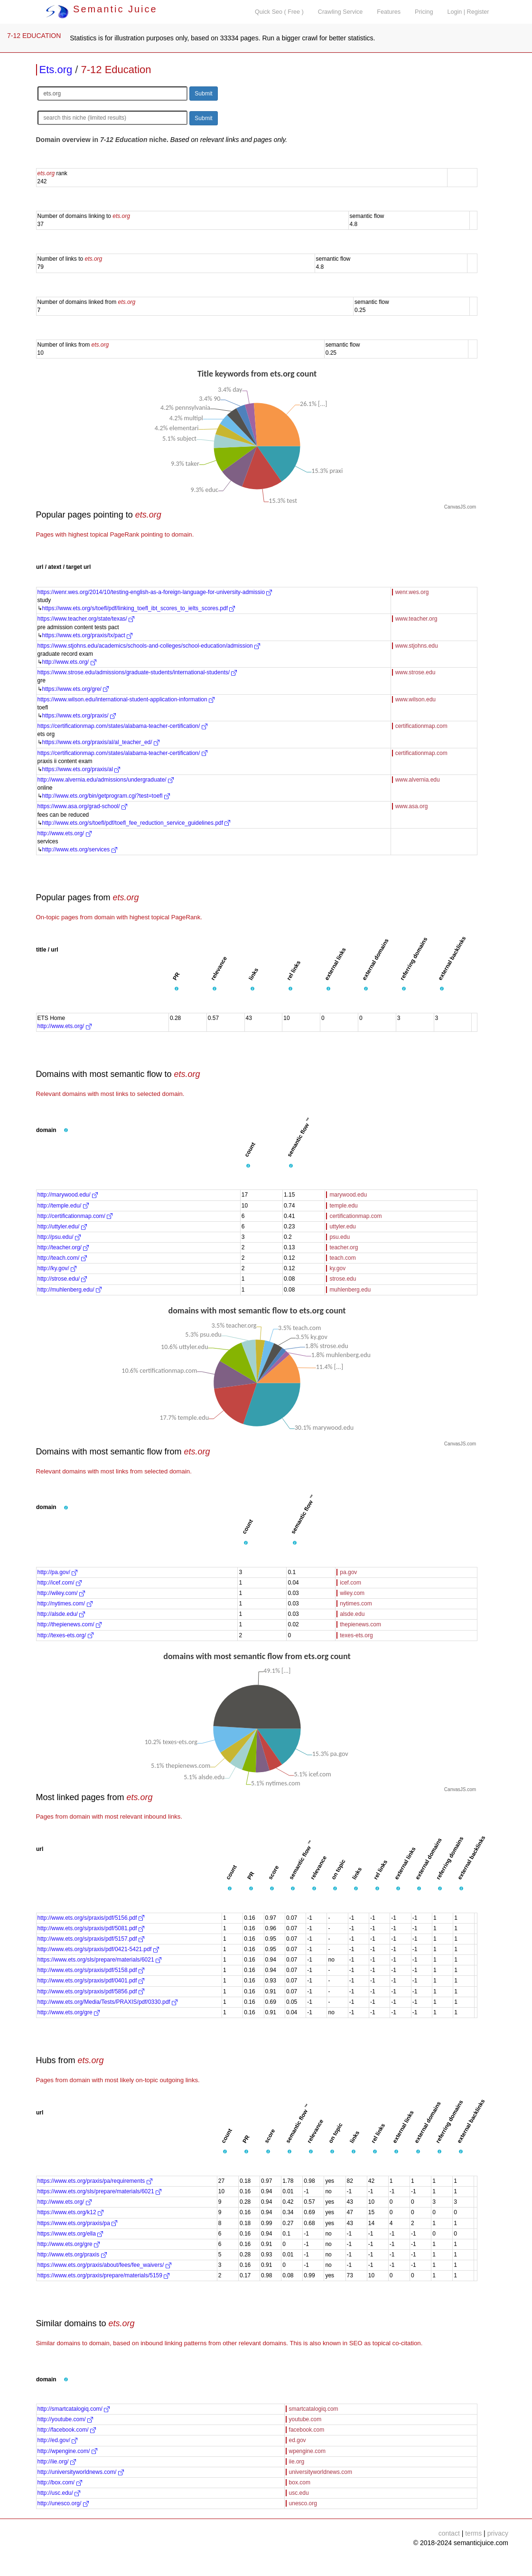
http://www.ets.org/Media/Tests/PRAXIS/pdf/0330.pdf (107, 2002)
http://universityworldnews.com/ (80, 2472)
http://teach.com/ (62, 1258)
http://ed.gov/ (57, 2440)
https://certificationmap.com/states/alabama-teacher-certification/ (122, 726)
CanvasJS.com (460, 507)
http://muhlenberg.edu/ (69, 1289)
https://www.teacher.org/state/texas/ (86, 618)
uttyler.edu (342, 1226)
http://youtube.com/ (65, 2419)
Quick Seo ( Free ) (279, 12)
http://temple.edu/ (63, 1205)
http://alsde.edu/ (61, 1614)
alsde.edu (352, 1614)
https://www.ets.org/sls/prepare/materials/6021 (99, 1959)
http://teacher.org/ (63, 1247)
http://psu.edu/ (59, 1237)
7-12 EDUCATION (34, 35)
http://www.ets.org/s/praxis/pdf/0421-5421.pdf (98, 1949)
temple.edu (343, 1205)
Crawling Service (340, 12)
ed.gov (297, 2440)
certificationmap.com (421, 726)
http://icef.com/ (59, 1582)
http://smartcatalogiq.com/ (73, 2409)
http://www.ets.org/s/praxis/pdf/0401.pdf (90, 1980)
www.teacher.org (416, 618)
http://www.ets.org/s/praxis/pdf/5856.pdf (90, 1991)
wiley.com (352, 1593)
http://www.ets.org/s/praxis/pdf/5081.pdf (90, 1928)
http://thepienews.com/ (69, 1624)
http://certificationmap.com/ (75, 1216)
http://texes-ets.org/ (65, 1635)
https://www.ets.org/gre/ (75, 689)
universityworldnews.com (320, 2472)
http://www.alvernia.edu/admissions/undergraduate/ (105, 779)
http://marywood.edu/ (67, 1194)
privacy (497, 2533)
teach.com (342, 1258)
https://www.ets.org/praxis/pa (77, 2223)
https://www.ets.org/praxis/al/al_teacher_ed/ (100, 742)
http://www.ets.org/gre (68, 2012)
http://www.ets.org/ (69, 662)
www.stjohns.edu (416, 645)
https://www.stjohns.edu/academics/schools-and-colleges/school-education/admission (149, 645)
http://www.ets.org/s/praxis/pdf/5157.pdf (90, 1938)
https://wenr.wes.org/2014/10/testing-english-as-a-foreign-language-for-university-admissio (154, 592)
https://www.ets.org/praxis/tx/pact (87, 635)
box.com (299, 2482)
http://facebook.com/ (66, 2429)
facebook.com (307, 2429)
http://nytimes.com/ (65, 1603)
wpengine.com (307, 2451)
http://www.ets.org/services (79, 849)
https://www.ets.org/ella (70, 2233)
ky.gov (337, 1268)
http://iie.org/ (56, 2461)
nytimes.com (356, 1603)
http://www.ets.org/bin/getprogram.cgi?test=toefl (106, 796)
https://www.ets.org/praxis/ (79, 715)
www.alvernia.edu (417, 779)
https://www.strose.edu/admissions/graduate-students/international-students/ (137, 672)
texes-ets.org (356, 1635)
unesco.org (303, 2503)
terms (473, 2533)
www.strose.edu (415, 672)
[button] (176, 989)
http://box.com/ (59, 2482)
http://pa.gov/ (57, 1572)
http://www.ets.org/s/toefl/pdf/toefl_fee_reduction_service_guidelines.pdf (136, 823)
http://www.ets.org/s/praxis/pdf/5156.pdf (90, 1918)
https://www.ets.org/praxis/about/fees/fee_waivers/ (104, 2265)
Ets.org (56, 69)
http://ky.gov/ (56, 1268)
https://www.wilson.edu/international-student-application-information (126, 699)
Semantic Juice (102, 9)
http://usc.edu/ (59, 2493)
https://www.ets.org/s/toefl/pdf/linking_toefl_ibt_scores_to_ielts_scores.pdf (138, 608)
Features (389, 12)
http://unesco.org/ (63, 2503)
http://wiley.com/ (61, 1593)
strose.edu (342, 1278)
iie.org (297, 2461)
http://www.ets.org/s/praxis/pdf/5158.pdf (90, 1970)
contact (449, 2533)
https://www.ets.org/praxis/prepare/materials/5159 (103, 2275)
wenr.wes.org (412, 592)
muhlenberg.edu (350, 1289)
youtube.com (305, 2419)
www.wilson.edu (415, 699)
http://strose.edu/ (62, 1278)
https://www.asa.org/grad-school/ (82, 806)
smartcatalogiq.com (313, 2409)
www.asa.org (411, 806)
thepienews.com (360, 1624)
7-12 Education (116, 69)
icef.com (350, 1582)
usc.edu (299, 2493)
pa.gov (348, 1572)
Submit (203, 93)
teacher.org (343, 1247)
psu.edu (339, 1237)
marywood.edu (348, 1194)
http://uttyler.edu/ (62, 1226)
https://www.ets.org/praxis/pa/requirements (94, 2181)
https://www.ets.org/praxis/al (81, 769)
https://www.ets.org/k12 (70, 2212)
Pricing (424, 12)
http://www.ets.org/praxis (72, 2254)
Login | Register (468, 12)
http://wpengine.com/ (67, 2451)
